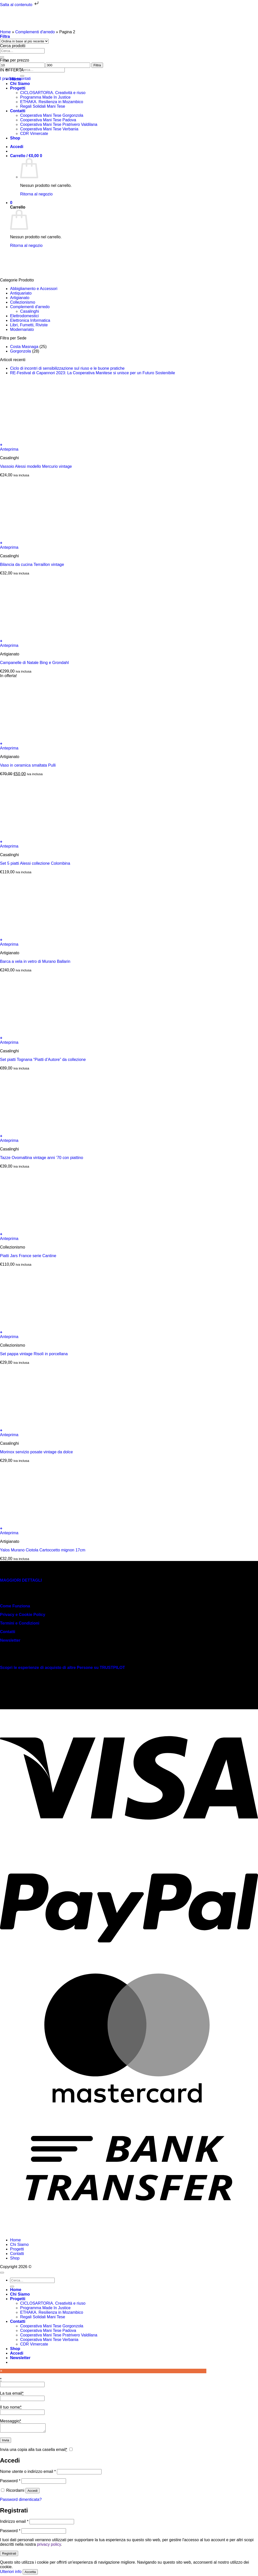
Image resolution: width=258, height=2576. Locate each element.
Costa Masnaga (24, 346)
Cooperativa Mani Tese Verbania (49, 2339)
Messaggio (10, 2421)
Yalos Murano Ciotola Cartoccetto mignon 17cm (42, 1550)
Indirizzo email (14, 2523)
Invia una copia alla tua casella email (33, 2451)
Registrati (9, 2555)
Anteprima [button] (9, 449)
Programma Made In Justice (45, 2308)
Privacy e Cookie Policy (22, 1614)
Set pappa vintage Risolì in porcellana (34, 1354)
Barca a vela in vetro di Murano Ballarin (35, 961)
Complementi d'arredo (35, 32)
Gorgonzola (20, 351)
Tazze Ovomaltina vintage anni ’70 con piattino (41, 1157)
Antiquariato (20, 293)
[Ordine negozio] (24, 41)
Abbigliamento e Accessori (33, 288)
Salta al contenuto (20, 5)
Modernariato (22, 329)
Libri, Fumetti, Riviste (29, 325)
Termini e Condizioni (19, 1623)
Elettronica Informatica (30, 320)
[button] (5, 36)
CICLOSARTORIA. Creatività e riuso (52, 2303)
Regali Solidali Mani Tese (42, 2317)
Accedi (32, 2492)
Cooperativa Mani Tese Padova (48, 2330)
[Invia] (22, 76)
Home (5, 32)
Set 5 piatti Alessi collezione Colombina (35, 863)
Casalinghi (29, 311)
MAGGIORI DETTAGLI (21, 1580)
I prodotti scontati (15, 78)
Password (10, 2482)
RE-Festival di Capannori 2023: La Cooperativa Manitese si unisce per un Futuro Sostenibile (92, 373)
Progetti (17, 2249)
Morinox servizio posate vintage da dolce (36, 1452)
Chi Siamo (20, 83)
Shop (14, 2258)
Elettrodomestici (24, 316)
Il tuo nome (10, 2407)
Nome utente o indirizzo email (28, 2473)
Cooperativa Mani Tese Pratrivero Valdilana (58, 2335)
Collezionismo (22, 302)
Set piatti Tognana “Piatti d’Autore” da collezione (43, 1059)
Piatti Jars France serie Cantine (28, 1256)
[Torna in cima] (2, 2272)
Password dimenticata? (21, 2501)
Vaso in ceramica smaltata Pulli (28, 765)
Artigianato (19, 298)
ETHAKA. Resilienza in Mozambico (51, 2312)
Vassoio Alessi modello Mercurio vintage (36, 466)
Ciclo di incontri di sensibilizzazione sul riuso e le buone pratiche (67, 368)
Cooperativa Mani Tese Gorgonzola (51, 2326)
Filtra (97, 65)
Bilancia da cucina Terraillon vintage (32, 564)
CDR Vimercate (34, 2344)
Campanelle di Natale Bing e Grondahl (34, 662)
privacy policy (49, 2546)
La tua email (11, 2393)
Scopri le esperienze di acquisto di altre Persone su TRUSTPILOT (62, 1667)
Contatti (7, 1632)
